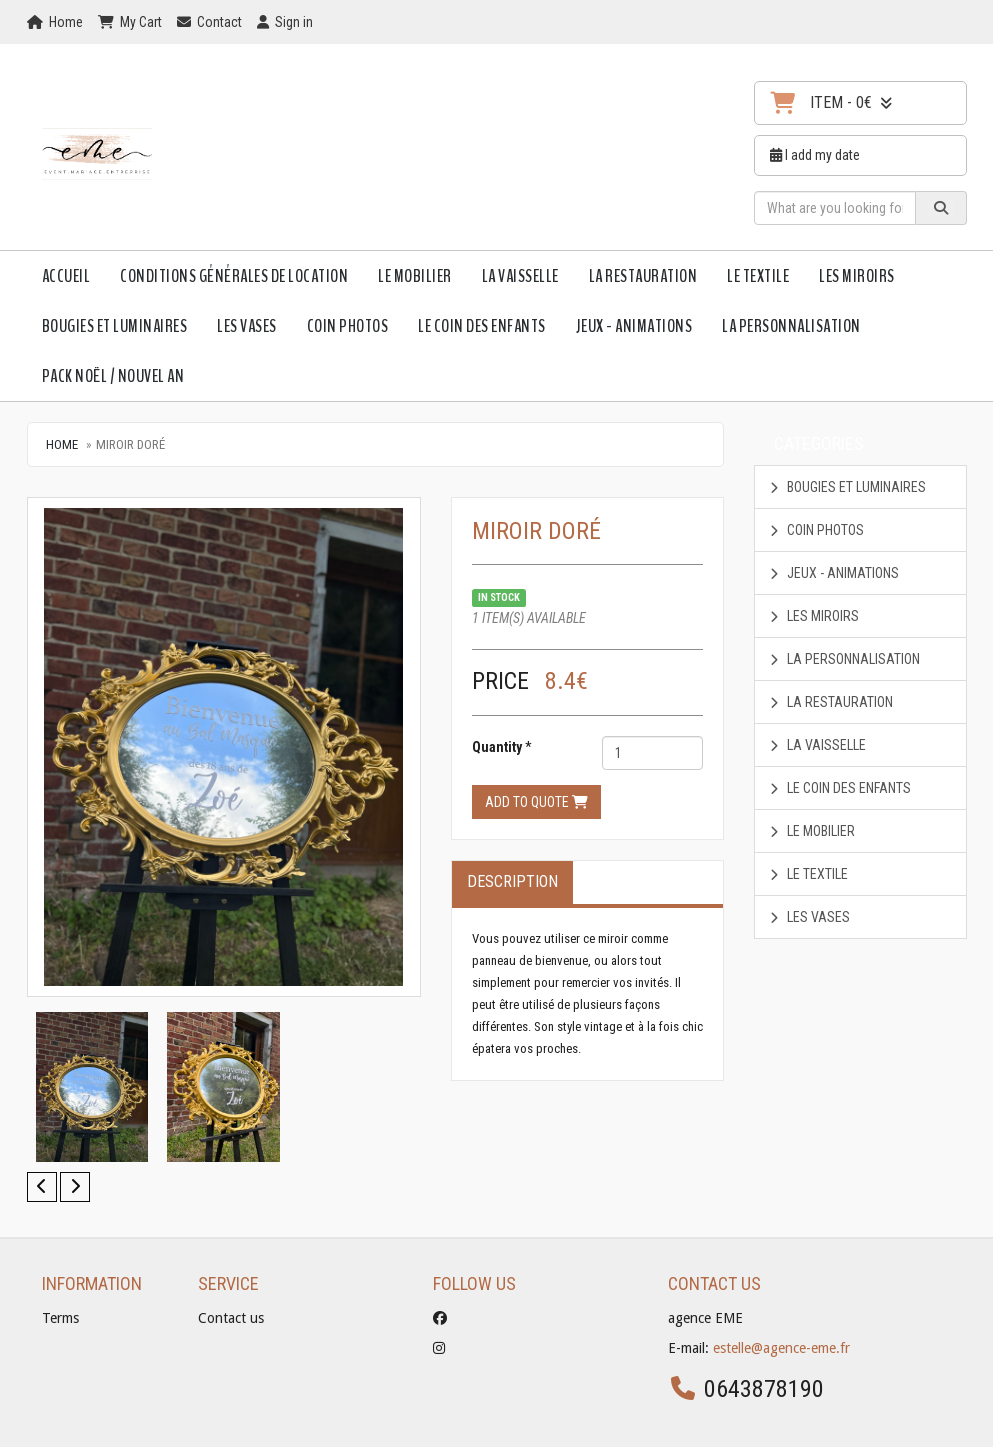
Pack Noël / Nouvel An (113, 376)
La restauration (643, 276)
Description (512, 881)
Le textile (758, 276)
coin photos (348, 326)
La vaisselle (520, 276)
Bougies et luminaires (115, 326)
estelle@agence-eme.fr (781, 1348)
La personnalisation (791, 326)
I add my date (815, 155)
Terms (60, 1318)
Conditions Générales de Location (234, 276)
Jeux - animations (634, 326)
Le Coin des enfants (482, 326)
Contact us (231, 1318)
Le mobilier (415, 276)
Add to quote (536, 802)
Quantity (497, 747)
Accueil (66, 276)
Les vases (247, 326)
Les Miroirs (857, 276)
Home (62, 444)
